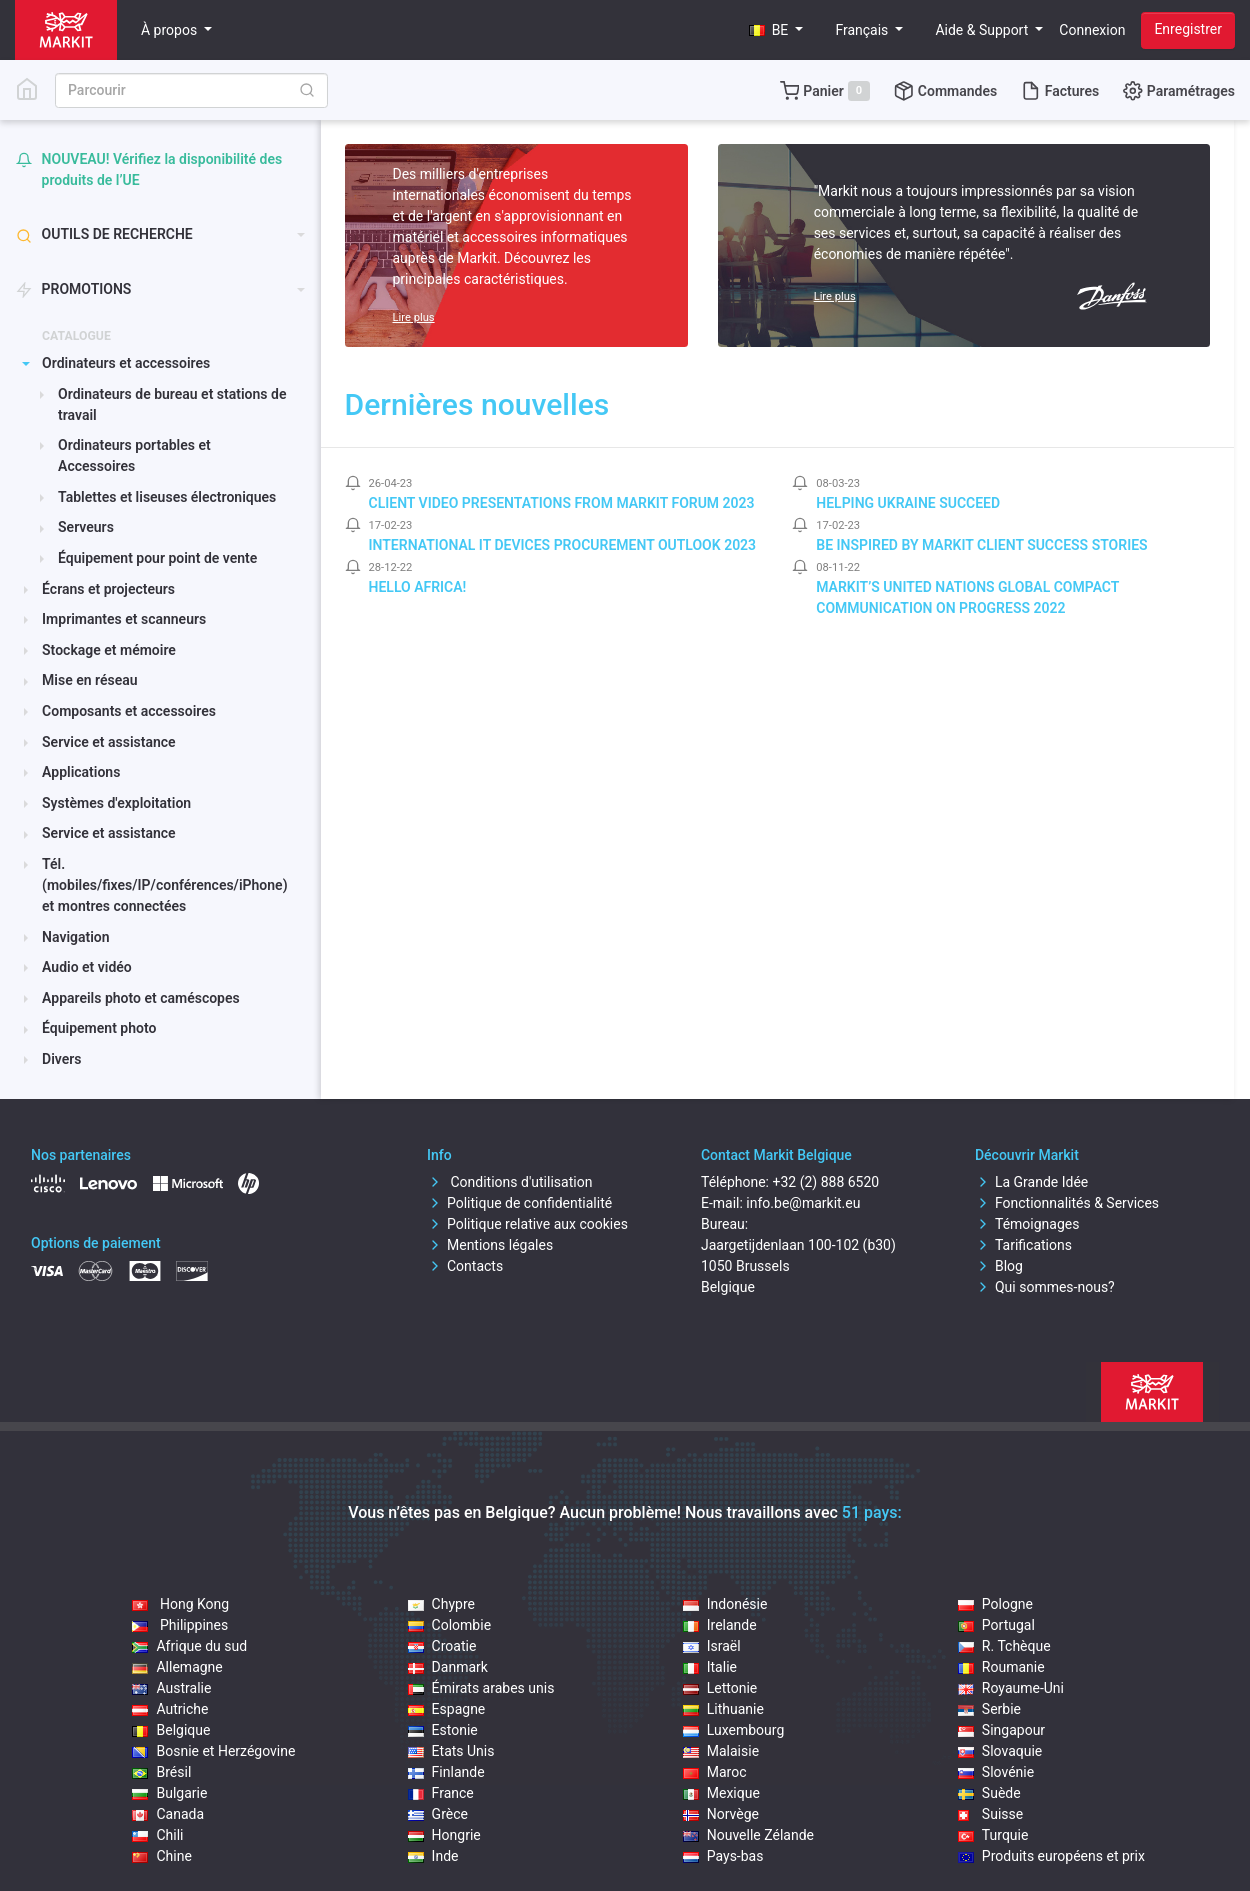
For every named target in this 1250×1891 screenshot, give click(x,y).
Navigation (76, 937)
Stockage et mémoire (109, 650)
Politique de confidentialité (519, 1203)
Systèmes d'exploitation (116, 803)
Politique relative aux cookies (527, 1224)
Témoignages (1027, 1224)
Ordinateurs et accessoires (126, 363)
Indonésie (725, 1604)
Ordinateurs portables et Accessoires (134, 455)
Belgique (171, 1730)
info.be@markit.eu (803, 1203)
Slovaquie (1000, 1751)
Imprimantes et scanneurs (124, 619)
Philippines (180, 1625)
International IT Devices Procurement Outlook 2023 (563, 545)
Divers (61, 1059)
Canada (168, 1814)
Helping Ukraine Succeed (908, 503)
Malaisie (721, 1751)
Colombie (449, 1625)
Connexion (1092, 30)
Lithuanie (723, 1709)
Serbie (989, 1709)
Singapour (1001, 1730)
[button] (776, 30)
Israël (712, 1646)
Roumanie (1001, 1667)
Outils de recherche (104, 234)
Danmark (448, 1667)
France (441, 1793)
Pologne (995, 1604)
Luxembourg (734, 1730)
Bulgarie (169, 1793)
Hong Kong (180, 1604)
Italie (710, 1667)
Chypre (441, 1604)
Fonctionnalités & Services (1067, 1203)
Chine (161, 1856)
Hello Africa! (418, 587)
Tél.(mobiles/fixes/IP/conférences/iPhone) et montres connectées (164, 885)
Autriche (170, 1709)
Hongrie (444, 1835)
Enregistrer (1188, 29)
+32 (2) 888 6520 (825, 1182)
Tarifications (1023, 1245)
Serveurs (86, 527)
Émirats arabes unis (481, 1688)
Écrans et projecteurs (108, 589)
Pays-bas (723, 1856)
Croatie (442, 1646)
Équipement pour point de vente (157, 558)
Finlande (446, 1772)
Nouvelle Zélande (748, 1835)
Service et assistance (109, 742)
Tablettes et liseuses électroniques (167, 497)
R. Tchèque (1004, 1646)
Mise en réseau (89, 680)
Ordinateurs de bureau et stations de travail (172, 404)
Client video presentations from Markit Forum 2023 (562, 503)
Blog (999, 1266)
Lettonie (720, 1688)
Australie (171, 1688)
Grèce (438, 1814)
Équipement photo (99, 1028)
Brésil (161, 1772)
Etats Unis (451, 1751)
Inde (433, 1856)
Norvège (721, 1814)
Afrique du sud (189, 1646)
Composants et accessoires (129, 711)
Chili (157, 1835)
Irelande (720, 1625)
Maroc (715, 1772)
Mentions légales (490, 1245)
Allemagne (177, 1667)
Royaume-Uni (1011, 1688)
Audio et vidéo (87, 967)
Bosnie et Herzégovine (213, 1751)
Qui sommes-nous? (1045, 1287)
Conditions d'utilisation (509, 1182)
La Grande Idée (1031, 1182)
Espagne (447, 1709)
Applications (81, 772)
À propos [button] (171, 30)
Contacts (465, 1266)
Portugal (996, 1625)
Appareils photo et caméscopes (141, 998)
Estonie (443, 1730)
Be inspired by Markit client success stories (981, 545)
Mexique (721, 1793)
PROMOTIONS (73, 289)
